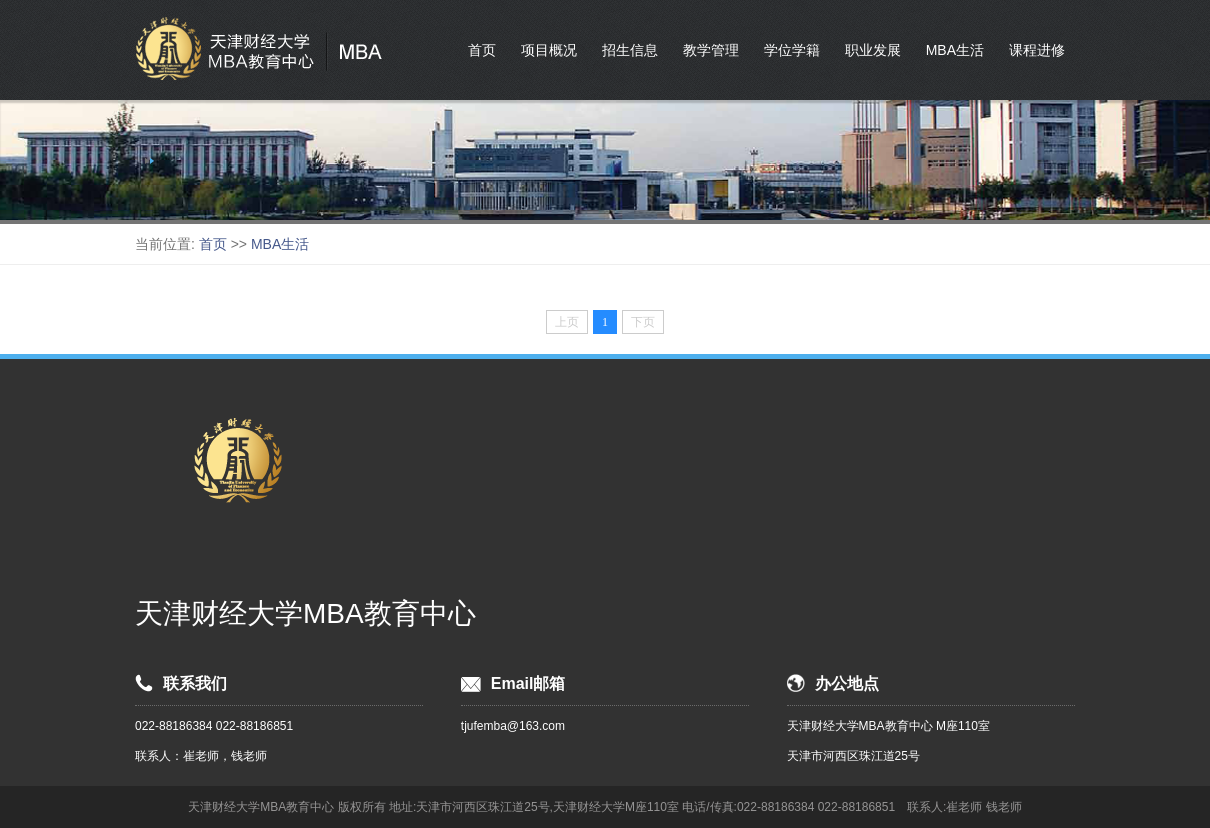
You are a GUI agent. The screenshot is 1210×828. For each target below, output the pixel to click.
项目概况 (549, 50)
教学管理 (711, 50)
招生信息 (630, 50)
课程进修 (1037, 50)
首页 (482, 50)
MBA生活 (955, 50)
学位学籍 (792, 50)
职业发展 (873, 50)
